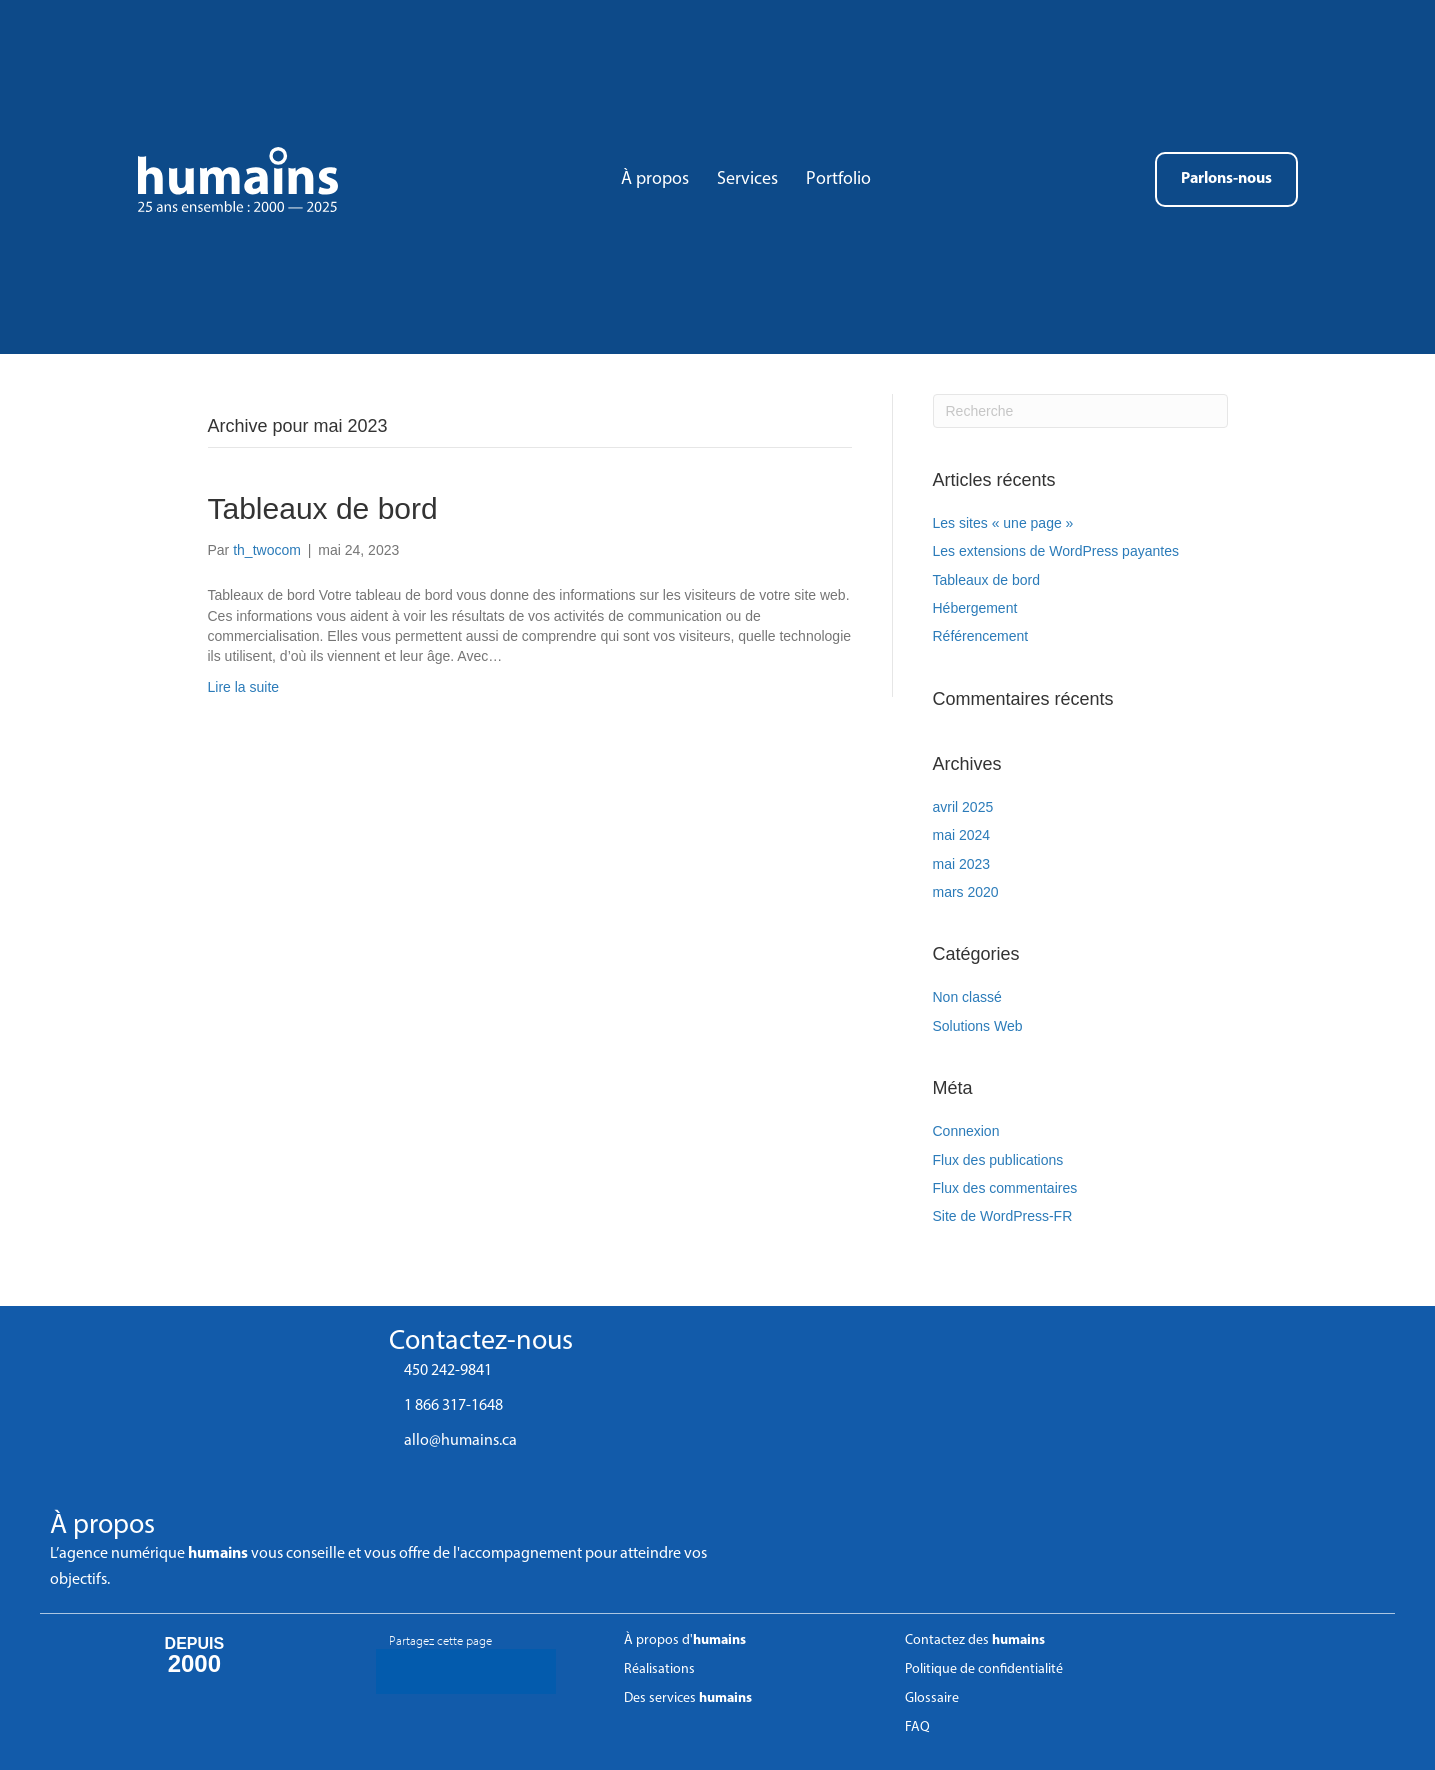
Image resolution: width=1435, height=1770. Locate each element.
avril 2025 (963, 807)
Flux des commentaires (1005, 1188)
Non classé (967, 997)
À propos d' (685, 1640)
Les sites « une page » (1003, 523)
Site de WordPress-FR (1003, 1216)
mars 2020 (966, 892)
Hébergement (975, 608)
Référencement (981, 636)
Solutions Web (978, 1026)
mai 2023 (962, 864)
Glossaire (932, 1698)
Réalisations (659, 1669)
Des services (688, 1698)
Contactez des (975, 1640)
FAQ (917, 1727)
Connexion (966, 1131)
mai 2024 (962, 835)
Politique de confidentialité (984, 1669)
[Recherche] (1080, 411)
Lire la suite (244, 687)
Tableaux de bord (323, 508)
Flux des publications (998, 1160)
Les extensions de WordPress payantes (1056, 551)
